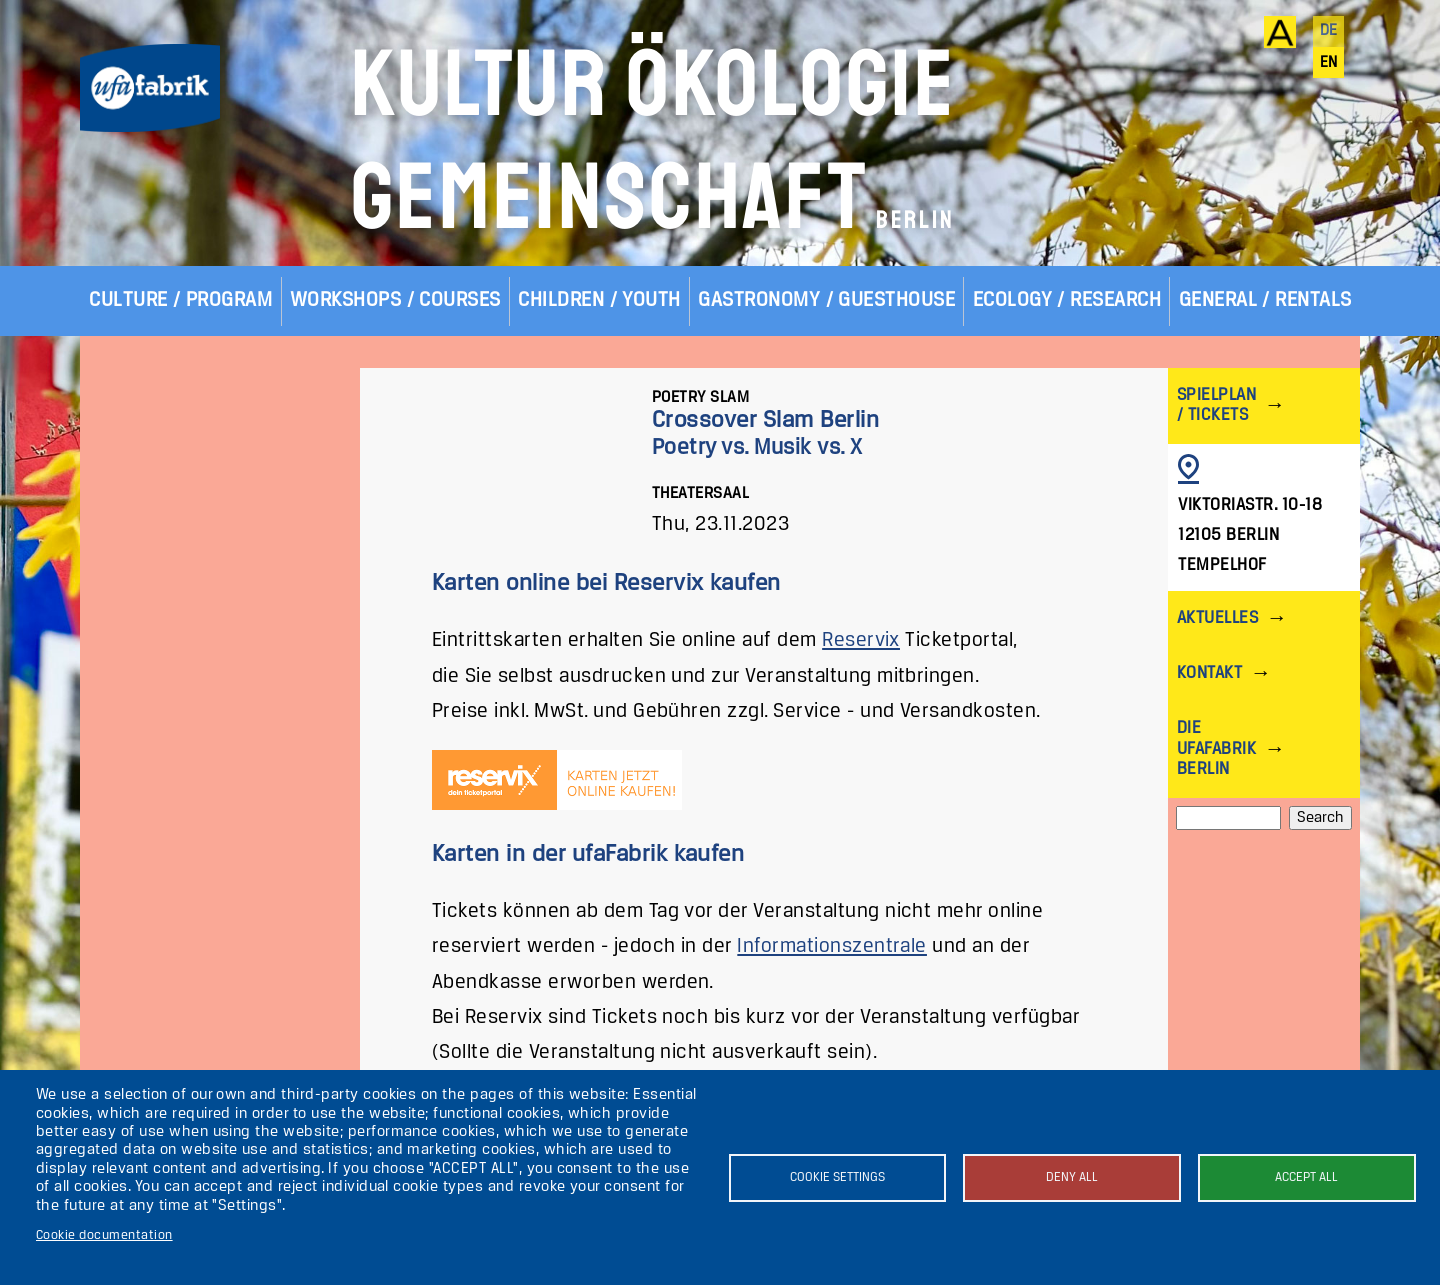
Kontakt (1209, 673)
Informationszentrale (832, 946)
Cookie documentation (104, 1235)
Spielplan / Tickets (1216, 405)
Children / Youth (599, 300)
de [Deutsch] (1329, 31)
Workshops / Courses (395, 300)
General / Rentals (1265, 300)
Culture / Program (180, 300)
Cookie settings (837, 1177)
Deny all (1072, 1177)
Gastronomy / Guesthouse (826, 300)
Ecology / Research (1067, 300)
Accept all (1306, 1177)
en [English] (1329, 63)
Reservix (861, 640)
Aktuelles (1217, 618)
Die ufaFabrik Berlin (1216, 748)
